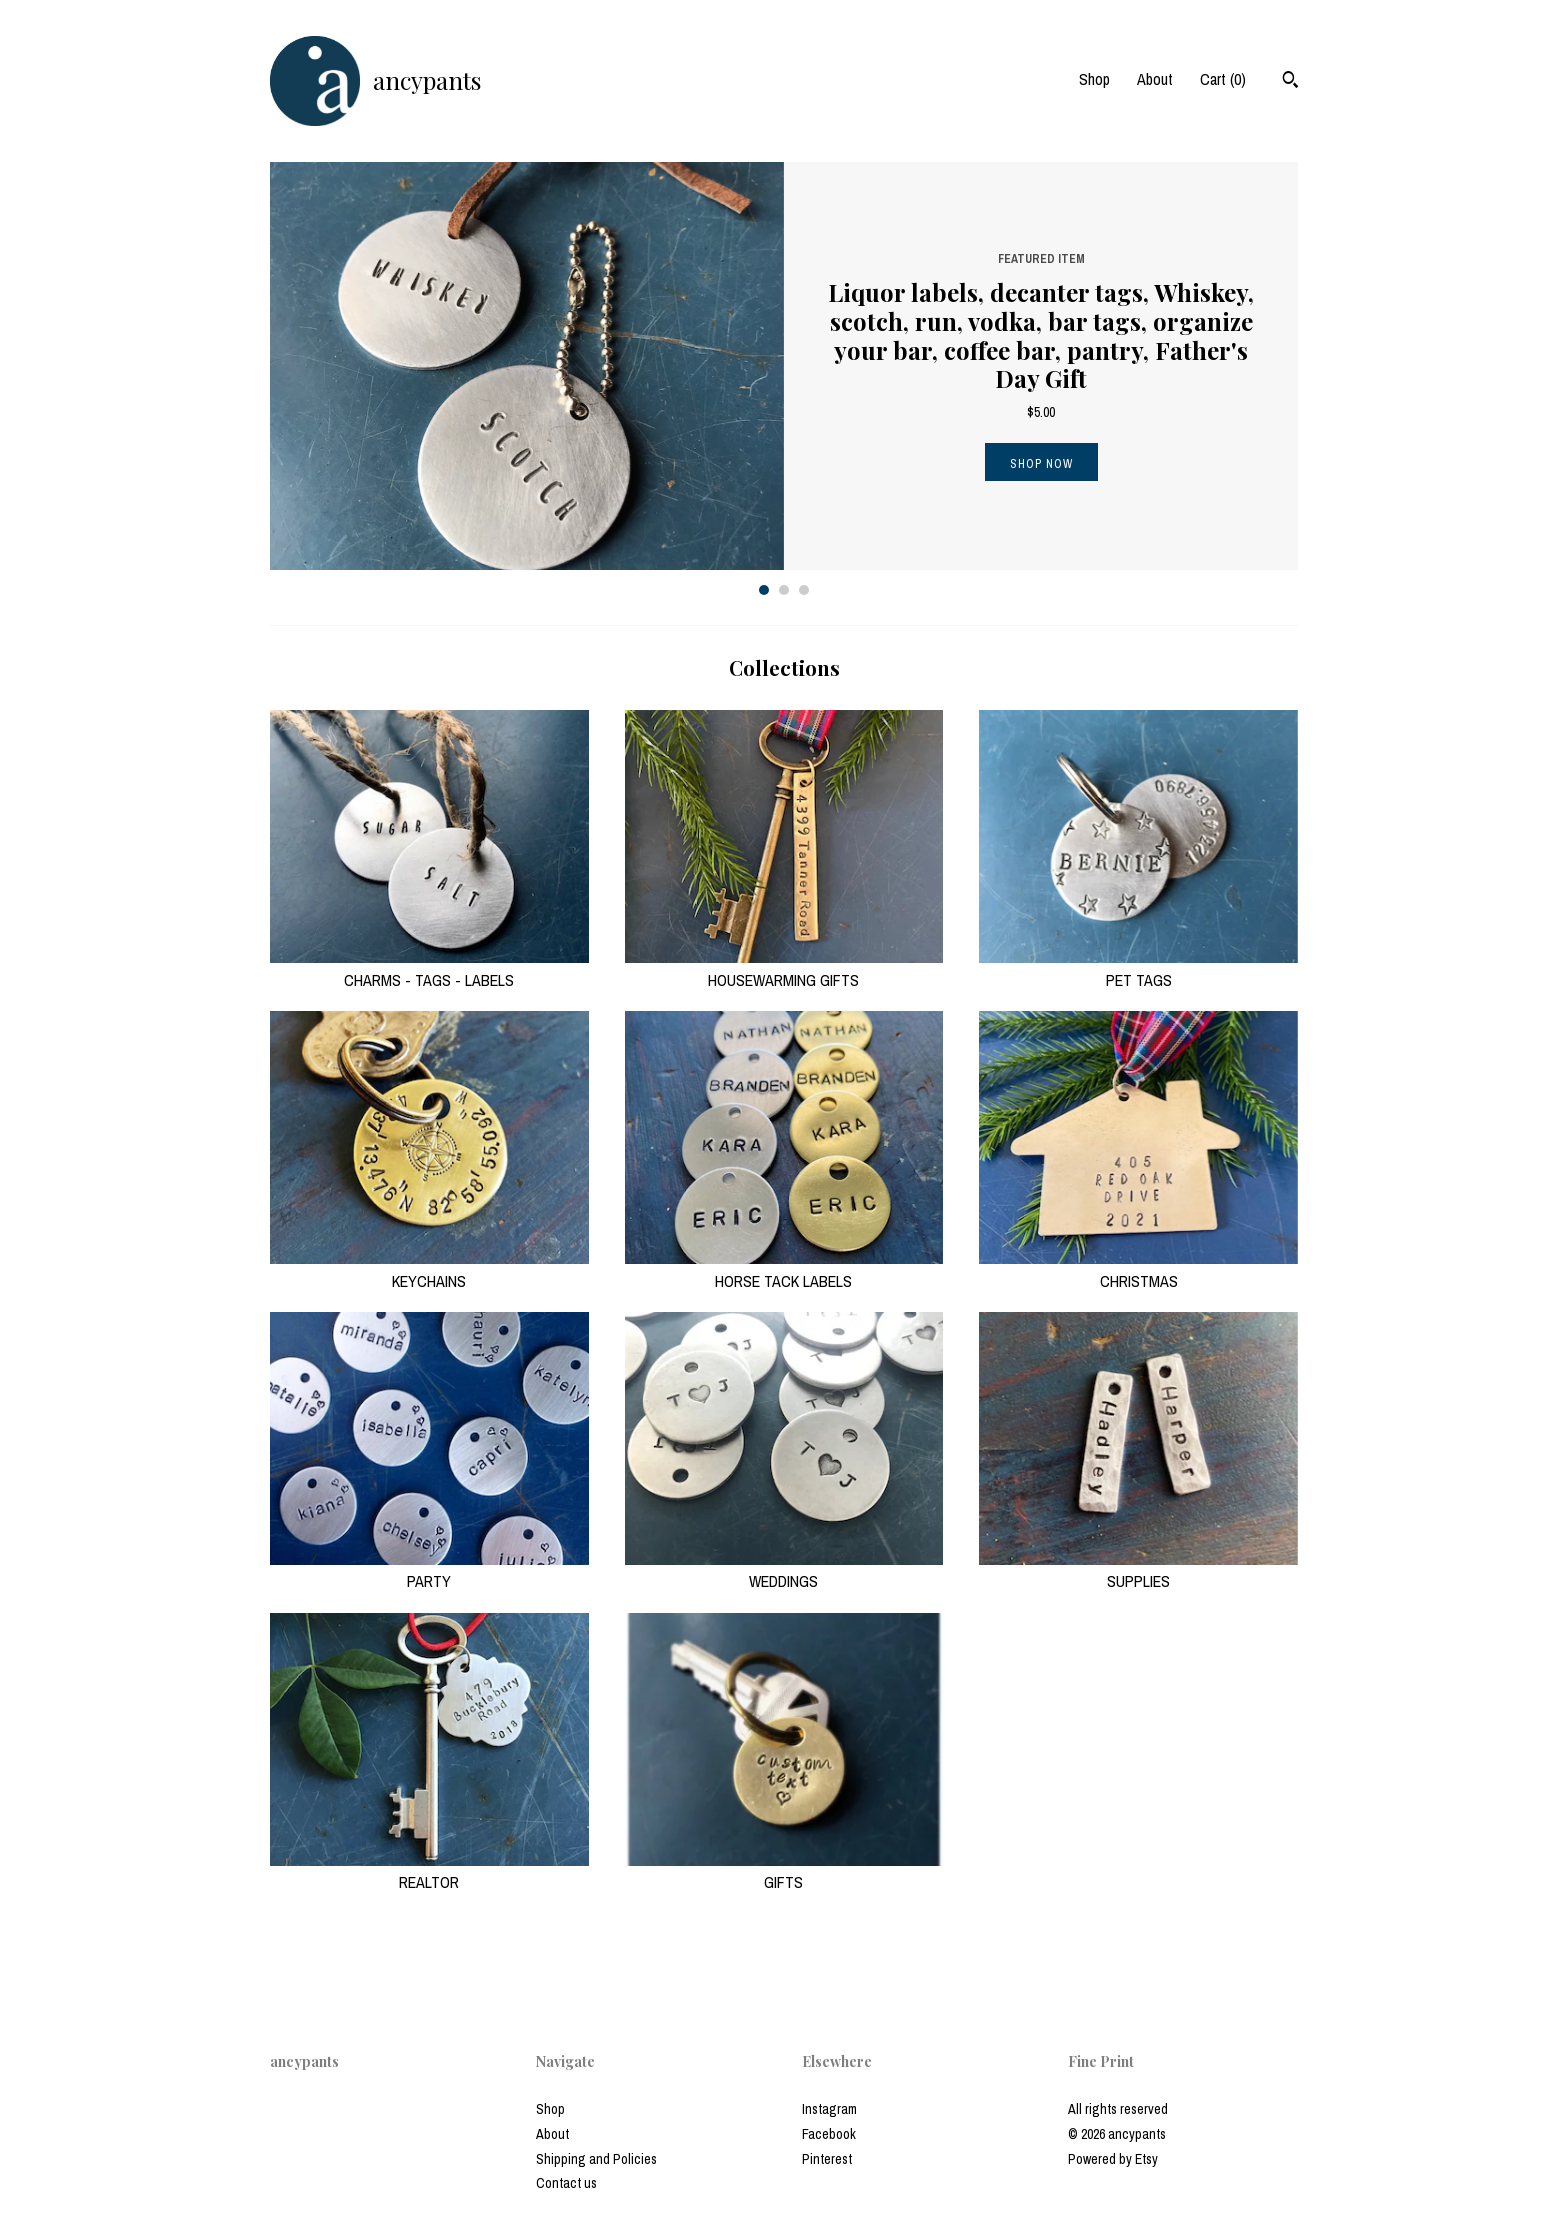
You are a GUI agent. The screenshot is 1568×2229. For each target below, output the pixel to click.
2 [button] (784, 590)
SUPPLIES (1138, 1570)
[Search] (1290, 82)
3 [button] (804, 590)
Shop (1094, 79)
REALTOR (429, 1871)
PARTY (429, 1570)
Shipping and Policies (596, 2159)
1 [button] (764, 590)
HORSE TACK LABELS (784, 1269)
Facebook (829, 2134)
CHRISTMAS (1138, 1269)
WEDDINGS (784, 1570)
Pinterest (827, 2159)
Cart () (1223, 79)
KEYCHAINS (429, 1269)
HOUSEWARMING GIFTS (784, 968)
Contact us (566, 2183)
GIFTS (784, 1871)
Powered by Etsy (1113, 2159)
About (1155, 79)
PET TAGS (1138, 968)
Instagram (829, 2109)
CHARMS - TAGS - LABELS (429, 968)
